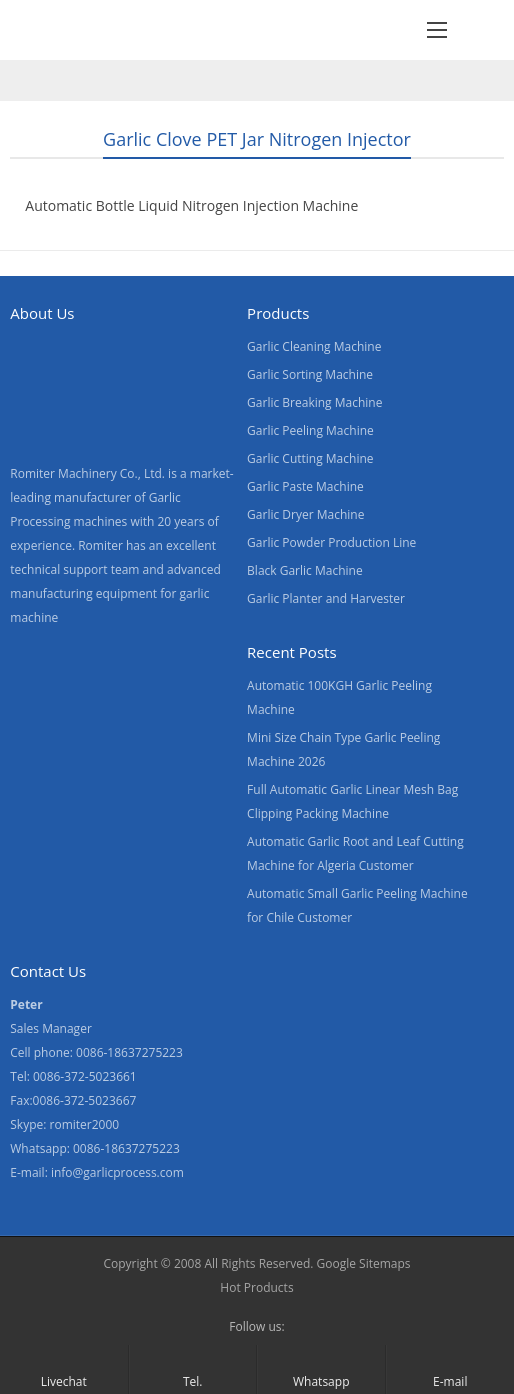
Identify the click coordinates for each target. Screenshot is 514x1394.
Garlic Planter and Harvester (326, 598)
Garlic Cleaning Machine (314, 346)
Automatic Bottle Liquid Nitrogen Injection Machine (191, 205)
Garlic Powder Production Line (331, 542)
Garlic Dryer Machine (305, 514)
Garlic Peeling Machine (310, 430)
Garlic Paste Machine (305, 486)
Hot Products (256, 1287)
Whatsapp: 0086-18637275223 (95, 1148)
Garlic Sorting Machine (310, 374)
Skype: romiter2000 (64, 1124)
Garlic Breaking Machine (314, 402)
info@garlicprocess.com (117, 1172)
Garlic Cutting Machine (310, 458)
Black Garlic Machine (305, 570)
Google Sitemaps (364, 1263)
